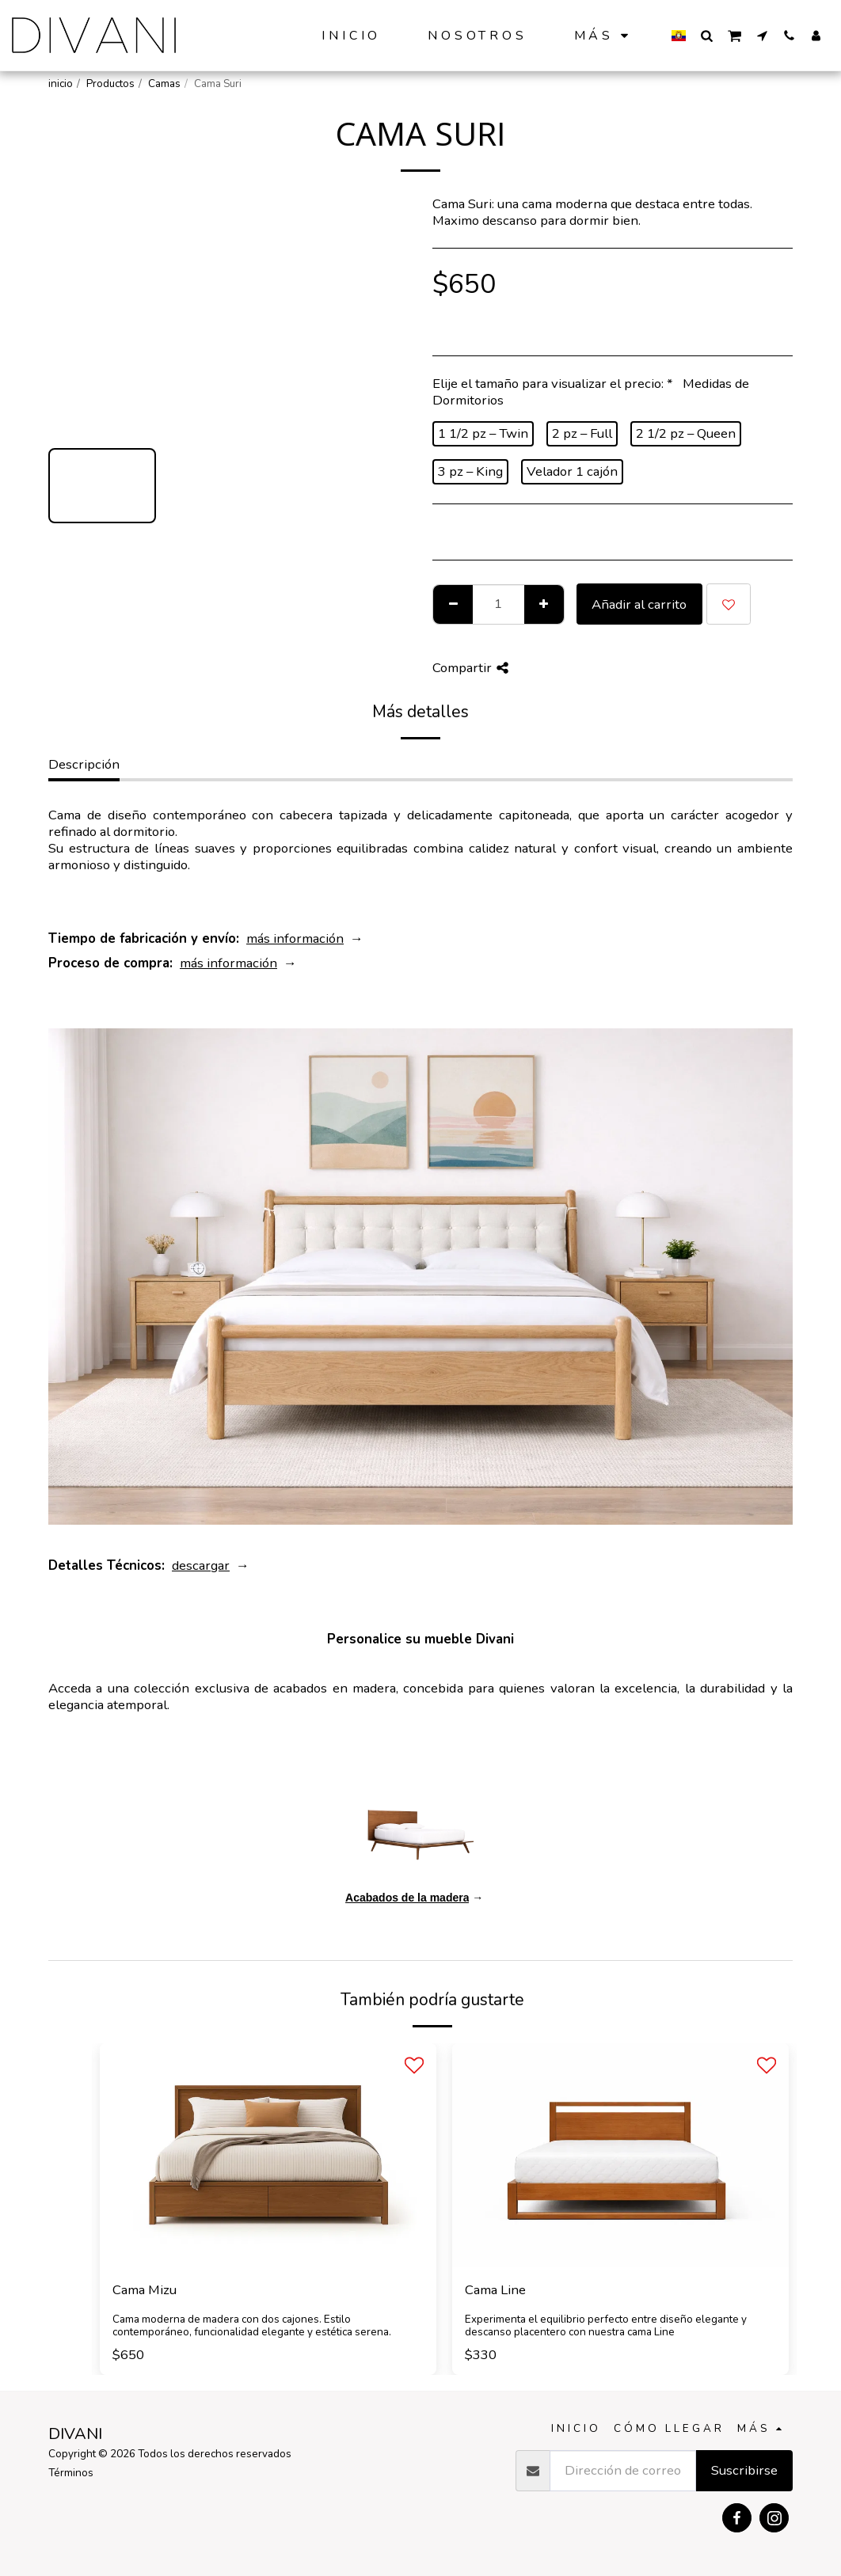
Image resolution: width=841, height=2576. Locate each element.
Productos (110, 83)
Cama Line (495, 2290)
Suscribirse (744, 2470)
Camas (164, 83)
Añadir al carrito (639, 604)
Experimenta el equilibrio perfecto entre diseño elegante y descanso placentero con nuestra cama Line (606, 2326)
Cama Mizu (144, 2290)
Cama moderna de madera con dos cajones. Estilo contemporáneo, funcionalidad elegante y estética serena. (251, 2326)
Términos (70, 2472)
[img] (268, 2155)
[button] (706, 35)
